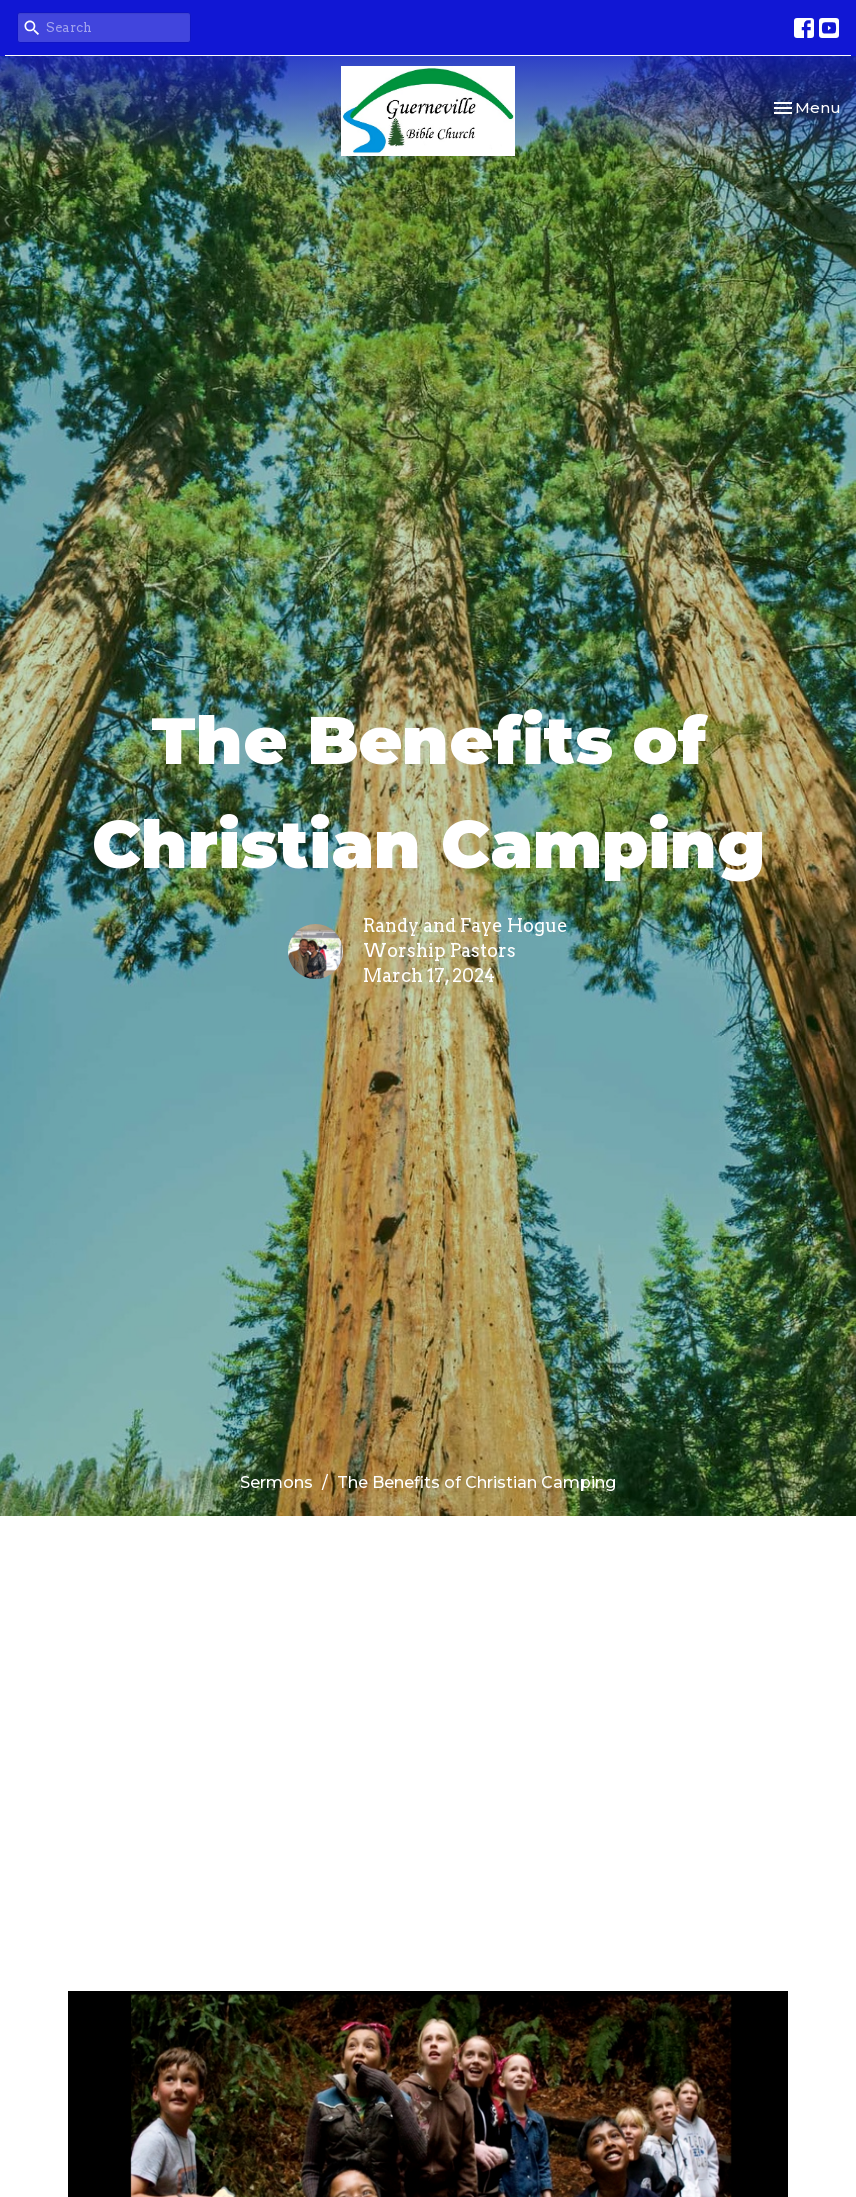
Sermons (276, 1482)
